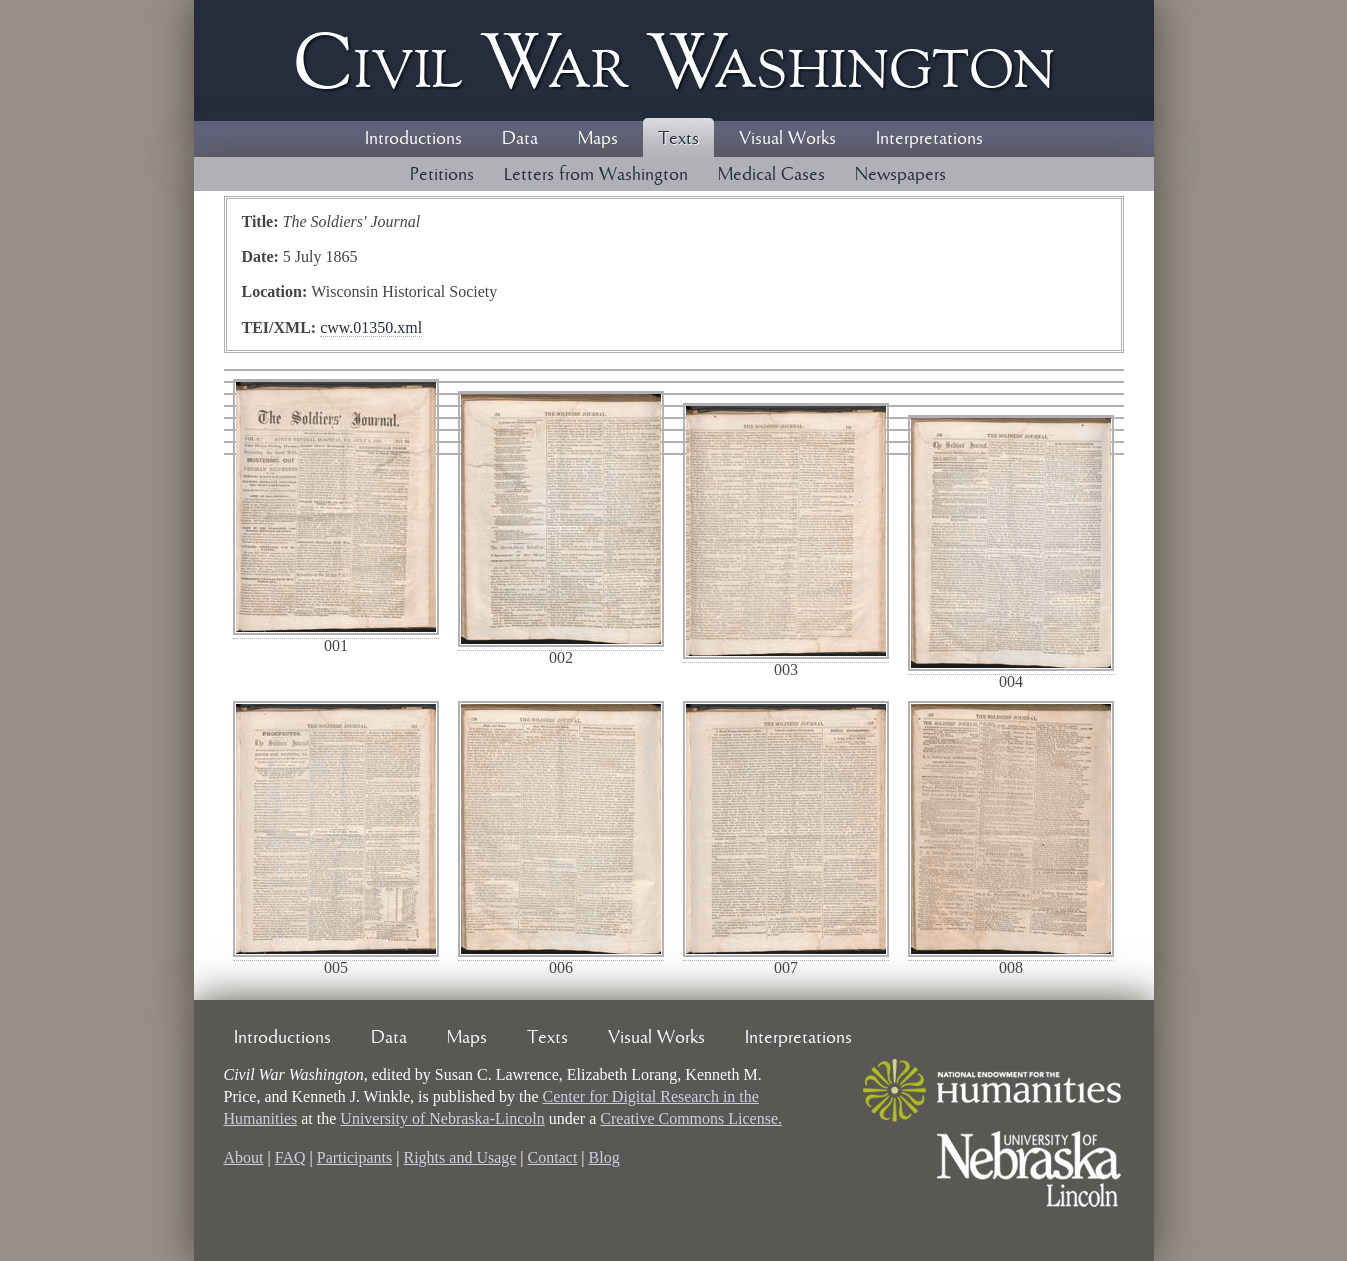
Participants (355, 1157)
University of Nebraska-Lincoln (442, 1118)
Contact (553, 1157)
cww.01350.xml (371, 327)
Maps (598, 139)
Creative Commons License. (691, 1118)
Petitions (442, 175)
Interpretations (929, 139)
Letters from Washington (596, 175)
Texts (678, 139)
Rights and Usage (459, 1157)
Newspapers (900, 175)
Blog (604, 1157)
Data (520, 139)
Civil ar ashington (674, 60)
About (244, 1157)
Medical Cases (771, 175)
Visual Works (787, 139)
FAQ (290, 1157)
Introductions (413, 139)
